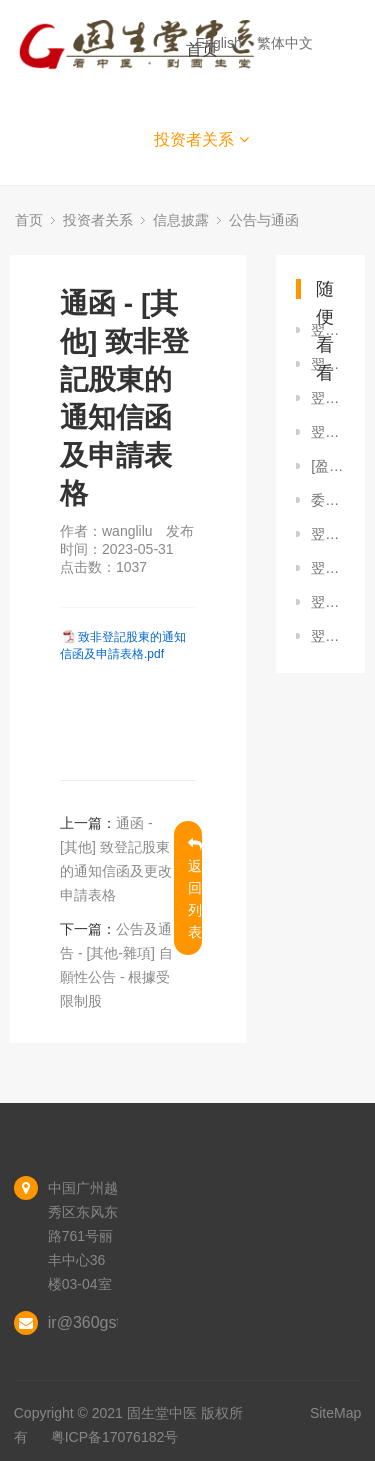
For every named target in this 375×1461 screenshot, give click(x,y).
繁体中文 (287, 43)
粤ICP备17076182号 (115, 1437)
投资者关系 (201, 139)
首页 (29, 220)
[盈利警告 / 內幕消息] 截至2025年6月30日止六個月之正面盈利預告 (328, 466)
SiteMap (335, 1413)
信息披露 (181, 220)
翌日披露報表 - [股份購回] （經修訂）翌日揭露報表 (328, 398)
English (221, 43)
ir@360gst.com (102, 1322)
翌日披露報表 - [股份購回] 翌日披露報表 (328, 330)
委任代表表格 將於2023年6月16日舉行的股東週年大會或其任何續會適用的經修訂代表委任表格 (328, 500)
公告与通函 (264, 220)
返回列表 (195, 888)
